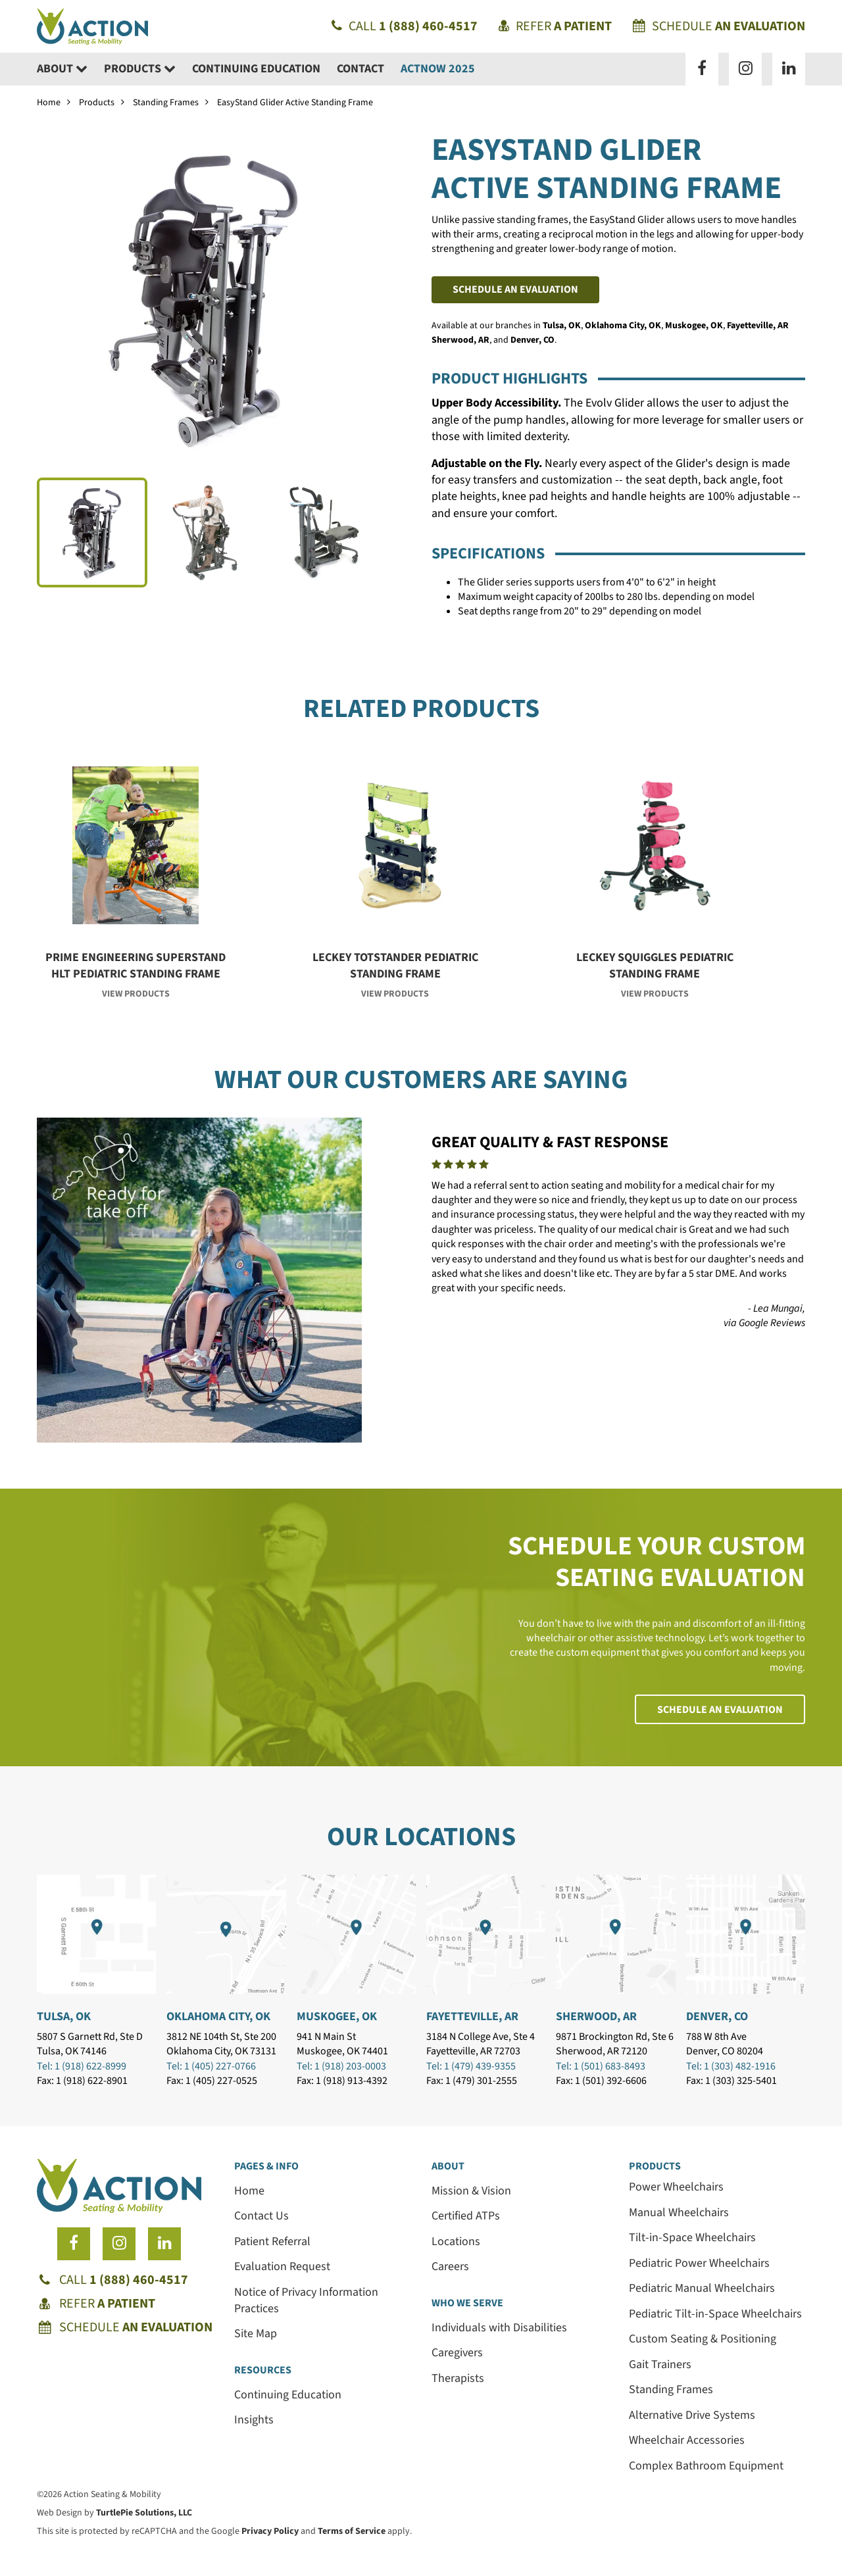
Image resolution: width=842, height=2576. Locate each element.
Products (140, 69)
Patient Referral (272, 2241)
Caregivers (457, 2352)
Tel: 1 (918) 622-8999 (81, 2066)
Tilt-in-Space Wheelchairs (692, 2237)
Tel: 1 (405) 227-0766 (211, 2066)
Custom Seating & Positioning (702, 2339)
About (62, 69)
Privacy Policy (270, 2531)
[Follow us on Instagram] (745, 69)
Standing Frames (166, 102)
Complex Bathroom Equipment (706, 2466)
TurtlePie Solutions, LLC (144, 2512)
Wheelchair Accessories (687, 2440)
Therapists (458, 2378)
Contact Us (261, 2216)
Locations (456, 2241)
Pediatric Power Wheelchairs (699, 2263)
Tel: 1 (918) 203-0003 (341, 2066)
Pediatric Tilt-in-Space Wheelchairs (715, 2314)
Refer (555, 26)
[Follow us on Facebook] (701, 69)
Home (49, 102)
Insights (254, 2420)
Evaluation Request (282, 2266)
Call (405, 26)
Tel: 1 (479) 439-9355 (471, 2066)
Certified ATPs (466, 2216)
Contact (360, 69)
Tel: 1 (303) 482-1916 (731, 2066)
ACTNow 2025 (438, 69)
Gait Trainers (660, 2364)
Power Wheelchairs (676, 2187)
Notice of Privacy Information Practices (306, 2300)
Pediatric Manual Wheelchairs (702, 2288)
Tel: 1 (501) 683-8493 (600, 2066)
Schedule (719, 26)
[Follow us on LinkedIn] (788, 69)
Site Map (255, 2333)
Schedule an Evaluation (515, 289)
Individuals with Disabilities (499, 2327)
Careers (450, 2266)
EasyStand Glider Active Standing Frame (295, 102)
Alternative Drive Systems (692, 2415)
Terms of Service (351, 2531)
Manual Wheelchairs (679, 2212)
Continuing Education (256, 69)
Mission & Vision (471, 2191)
